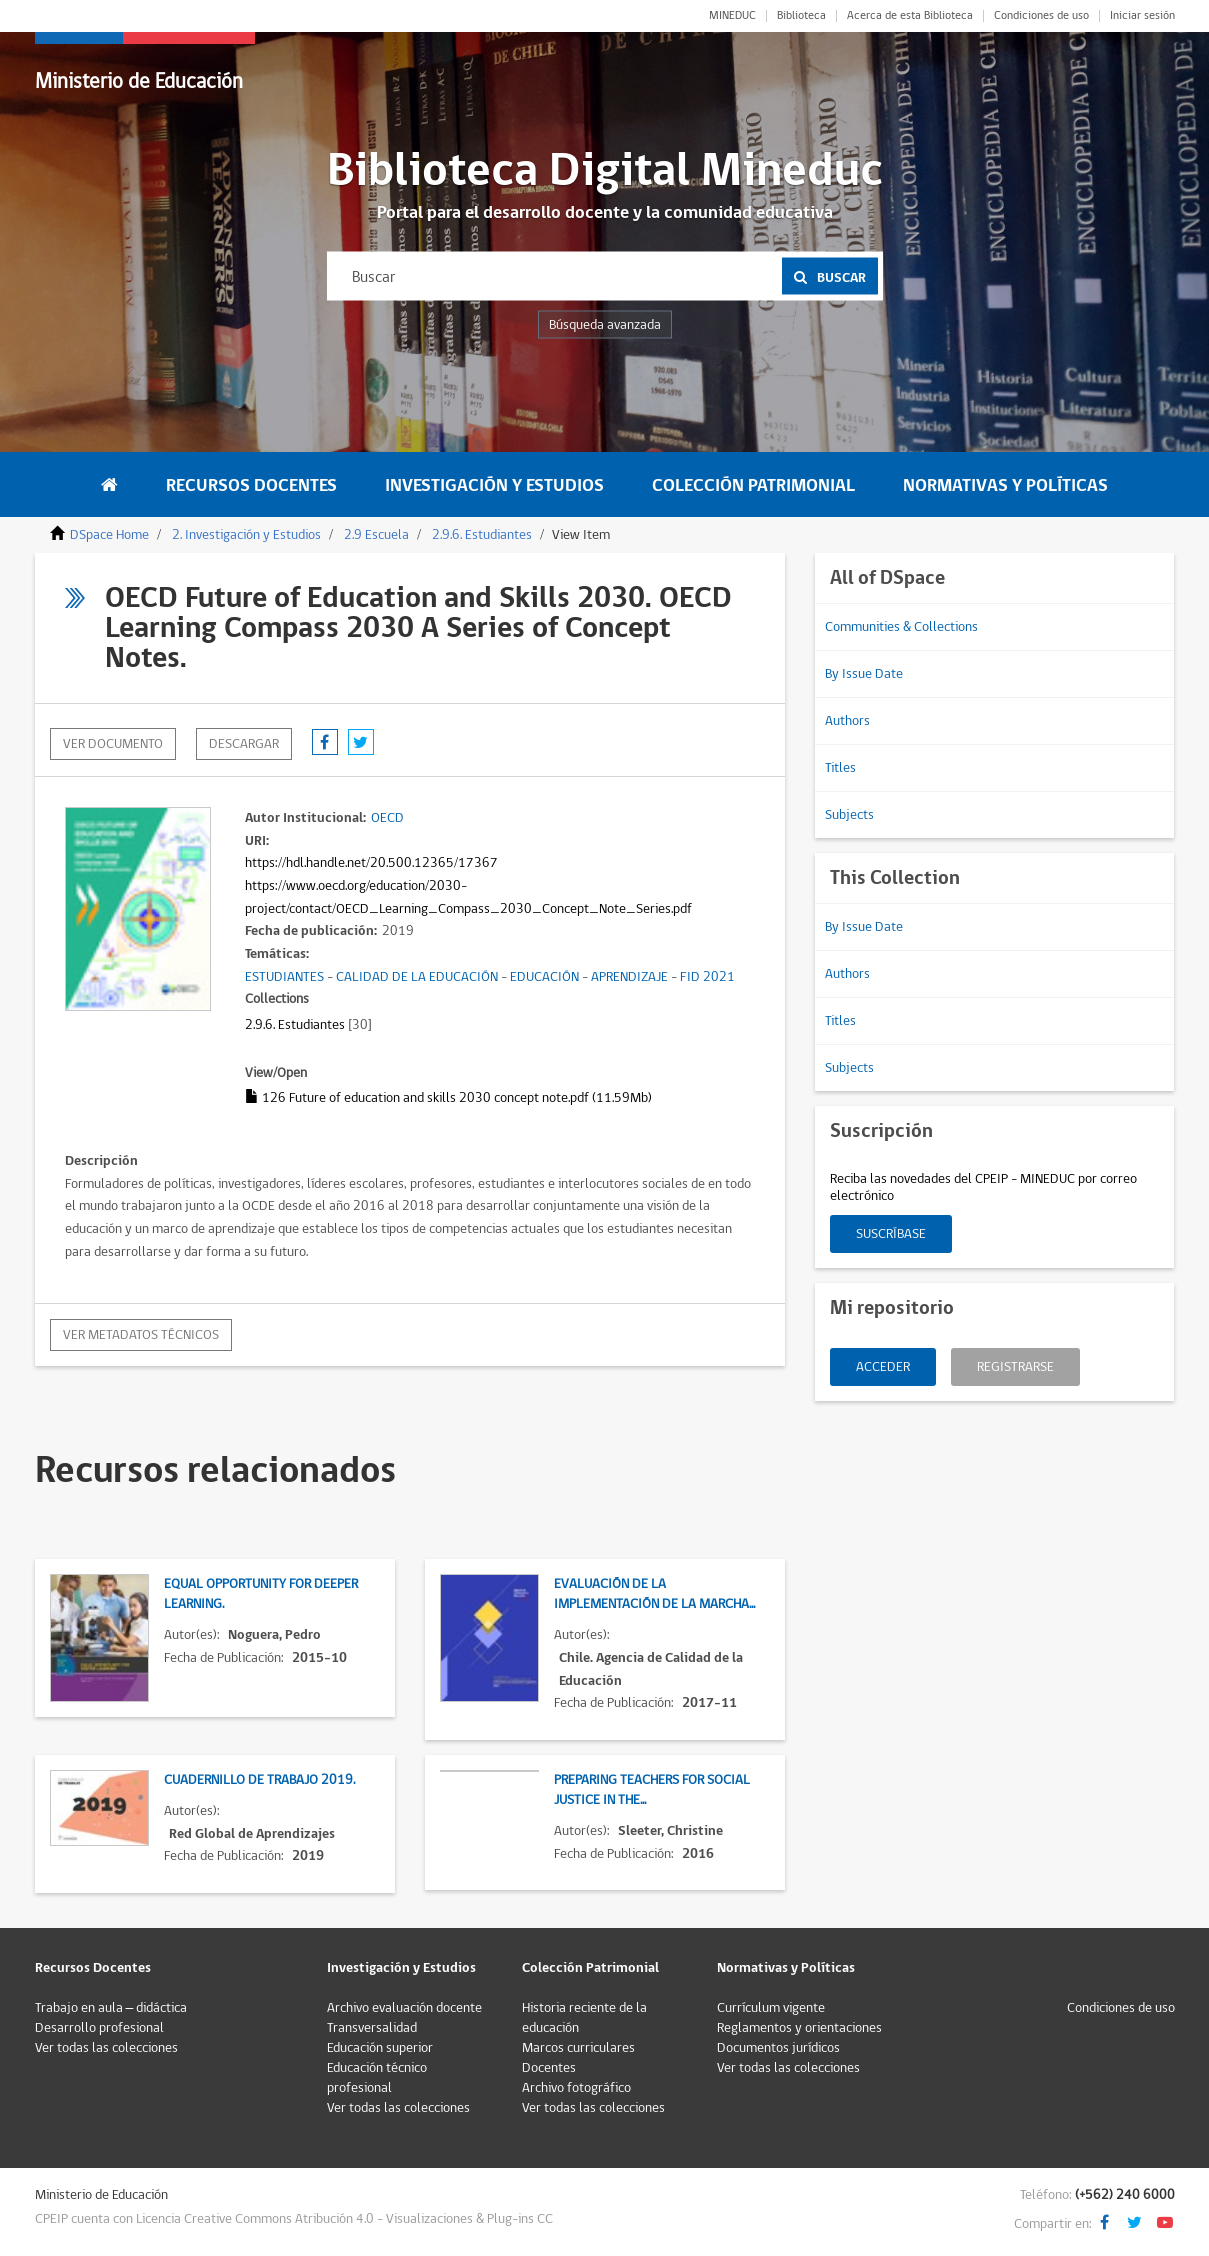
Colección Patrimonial (753, 485)
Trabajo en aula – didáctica (111, 2008)
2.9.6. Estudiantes (482, 535)
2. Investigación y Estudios (246, 535)
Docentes (549, 2068)
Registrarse (1015, 1367)
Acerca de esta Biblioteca (910, 16)
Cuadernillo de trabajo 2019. (259, 1780)
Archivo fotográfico (576, 2088)
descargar (244, 744)
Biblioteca (801, 16)
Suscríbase (891, 1234)
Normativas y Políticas (1005, 485)
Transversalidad (372, 2028)
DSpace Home (109, 535)
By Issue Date (864, 674)
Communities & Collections (901, 627)
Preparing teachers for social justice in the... (652, 1790)
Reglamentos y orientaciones (799, 2028)
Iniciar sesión (1142, 16)
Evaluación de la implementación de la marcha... (654, 1594)
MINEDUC (732, 16)
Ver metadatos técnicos (141, 1335)
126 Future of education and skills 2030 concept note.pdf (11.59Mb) (448, 1098)
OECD (387, 818)
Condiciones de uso (1041, 16)
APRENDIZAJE (629, 977)
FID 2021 (707, 977)
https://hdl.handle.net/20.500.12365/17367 (371, 863)
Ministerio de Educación (139, 81)
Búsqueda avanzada (605, 325)
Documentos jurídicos (778, 2048)
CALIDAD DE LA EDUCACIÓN (417, 977)
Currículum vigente (771, 2008)
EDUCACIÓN (544, 977)
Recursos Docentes (251, 485)
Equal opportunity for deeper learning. (261, 1594)
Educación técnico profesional (377, 2078)
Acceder (883, 1367)
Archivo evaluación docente (404, 2008)
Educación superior (380, 2048)
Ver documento (113, 744)
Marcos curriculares (578, 2048)
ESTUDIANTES (284, 977)
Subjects (849, 815)
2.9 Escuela (376, 535)
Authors (847, 721)
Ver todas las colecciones (106, 2048)
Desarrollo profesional (99, 2028)
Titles (840, 768)
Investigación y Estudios (494, 485)
